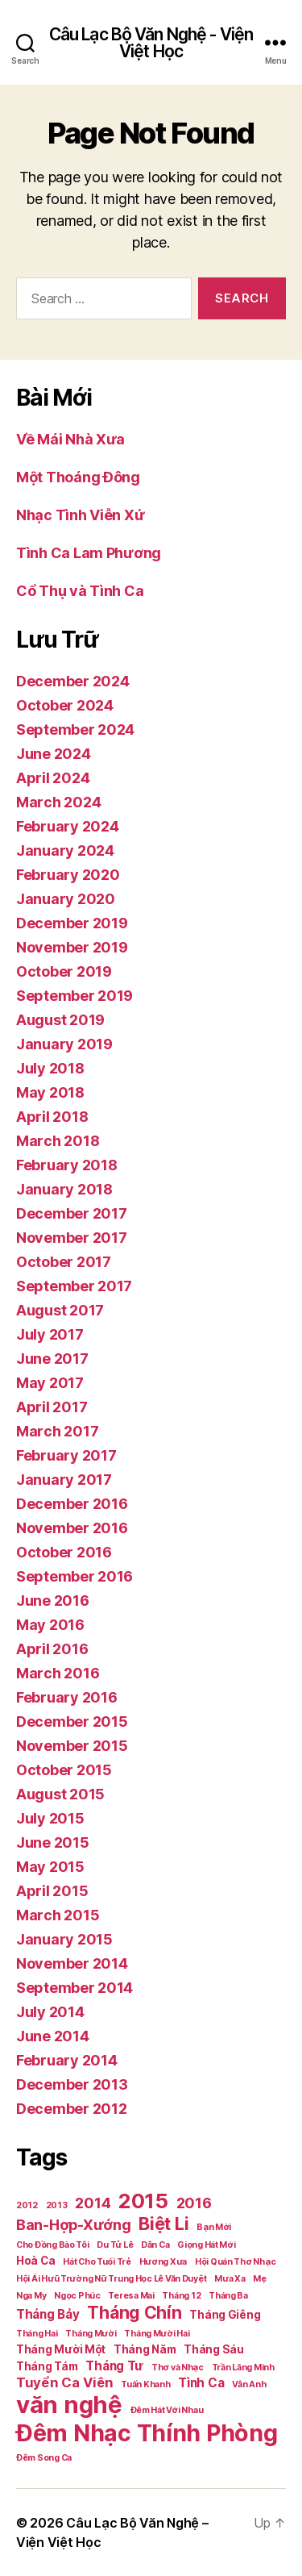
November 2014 (72, 1963)
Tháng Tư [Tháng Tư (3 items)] (114, 2366)
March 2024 (58, 802)
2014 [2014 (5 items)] (92, 2203)
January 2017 (64, 1479)
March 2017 (57, 1431)
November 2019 (72, 947)
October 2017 (63, 1261)
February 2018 (67, 1165)
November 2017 (71, 1237)
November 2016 (72, 1527)
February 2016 (67, 1697)
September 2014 (74, 1987)
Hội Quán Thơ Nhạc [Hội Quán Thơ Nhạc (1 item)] (235, 2262)
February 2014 (67, 2060)
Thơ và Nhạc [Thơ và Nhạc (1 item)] (177, 2367)
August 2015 (60, 1794)
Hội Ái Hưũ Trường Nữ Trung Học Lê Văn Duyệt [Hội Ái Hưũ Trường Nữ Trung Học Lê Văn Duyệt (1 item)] (111, 2279)
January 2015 (64, 1939)
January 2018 (64, 1189)
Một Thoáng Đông (78, 477)
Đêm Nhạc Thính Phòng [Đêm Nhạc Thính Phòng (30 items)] (147, 2433)
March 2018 (57, 1140)
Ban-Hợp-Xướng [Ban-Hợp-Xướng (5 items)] (73, 2224)
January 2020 (65, 898)
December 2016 (72, 1503)
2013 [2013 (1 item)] (57, 2205)
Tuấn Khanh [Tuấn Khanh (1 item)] (145, 2384)
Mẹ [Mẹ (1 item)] (259, 2279)
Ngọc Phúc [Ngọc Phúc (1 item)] (77, 2295)
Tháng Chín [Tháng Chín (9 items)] (134, 2312)
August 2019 (60, 1019)
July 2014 (50, 2011)
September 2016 (74, 1576)
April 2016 (52, 1648)
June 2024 (53, 753)
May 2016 (50, 1624)
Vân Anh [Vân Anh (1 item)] (249, 2384)
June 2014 (52, 2036)
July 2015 (50, 1818)
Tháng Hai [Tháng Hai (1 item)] (37, 2333)
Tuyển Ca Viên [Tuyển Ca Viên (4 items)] (65, 2382)
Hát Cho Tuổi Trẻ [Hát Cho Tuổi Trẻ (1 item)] (97, 2262)
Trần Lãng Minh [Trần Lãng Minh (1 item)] (243, 2367)
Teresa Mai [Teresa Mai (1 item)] (131, 2295)
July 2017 (50, 1334)
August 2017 (60, 1310)
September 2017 (74, 1286)
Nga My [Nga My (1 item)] (31, 2295)
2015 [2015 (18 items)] (143, 2200)
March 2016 (57, 1673)
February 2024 (67, 826)
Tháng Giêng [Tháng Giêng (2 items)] (224, 2314)
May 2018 (50, 1092)
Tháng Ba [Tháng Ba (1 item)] (228, 2295)
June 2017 (52, 1358)
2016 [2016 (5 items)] (194, 2203)
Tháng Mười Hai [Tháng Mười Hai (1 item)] (156, 2333)
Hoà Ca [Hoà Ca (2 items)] (35, 2260)
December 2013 (72, 2084)
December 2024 (73, 681)
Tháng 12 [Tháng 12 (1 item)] (181, 2295)
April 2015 (52, 1890)
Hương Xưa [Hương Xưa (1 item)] (163, 2262)
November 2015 (72, 1745)
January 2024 (65, 850)
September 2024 (75, 729)
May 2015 (50, 1866)
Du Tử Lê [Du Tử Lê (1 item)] (115, 2245)
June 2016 (52, 1600)
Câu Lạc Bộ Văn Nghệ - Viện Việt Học (151, 43)
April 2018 (52, 1116)
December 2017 (71, 1213)
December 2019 (72, 923)
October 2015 (64, 1769)
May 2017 (50, 1382)
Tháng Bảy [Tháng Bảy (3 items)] (48, 2314)
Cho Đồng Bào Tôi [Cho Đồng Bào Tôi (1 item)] (52, 2245)
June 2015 (52, 1842)
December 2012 (71, 2108)
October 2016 (64, 1552)
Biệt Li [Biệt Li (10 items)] (163, 2223)
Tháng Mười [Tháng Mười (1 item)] (90, 2333)
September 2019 (74, 995)
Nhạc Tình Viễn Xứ (80, 514)
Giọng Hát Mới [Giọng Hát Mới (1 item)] (206, 2245)
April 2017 (51, 1406)
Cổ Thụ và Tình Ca (79, 590)
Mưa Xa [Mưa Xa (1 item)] (229, 2279)
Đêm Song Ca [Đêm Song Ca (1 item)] (44, 2458)
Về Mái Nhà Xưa (70, 439)
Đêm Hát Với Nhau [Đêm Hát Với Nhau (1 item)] (167, 2410)
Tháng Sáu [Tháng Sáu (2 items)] (214, 2349)
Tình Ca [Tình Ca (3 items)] (201, 2383)
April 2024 (52, 777)
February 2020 (68, 874)
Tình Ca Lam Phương (88, 552)
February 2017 (66, 1455)
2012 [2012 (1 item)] (27, 2205)
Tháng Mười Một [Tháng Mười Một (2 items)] (60, 2349)
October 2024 (65, 705)
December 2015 (72, 1721)
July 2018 (50, 1068)
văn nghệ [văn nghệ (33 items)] (69, 2405)
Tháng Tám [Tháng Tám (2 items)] (47, 2366)
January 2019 (64, 1044)
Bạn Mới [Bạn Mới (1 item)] (214, 2227)
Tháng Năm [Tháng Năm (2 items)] (145, 2349)
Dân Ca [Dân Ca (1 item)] (155, 2245)
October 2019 (64, 971)
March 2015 (57, 1915)
